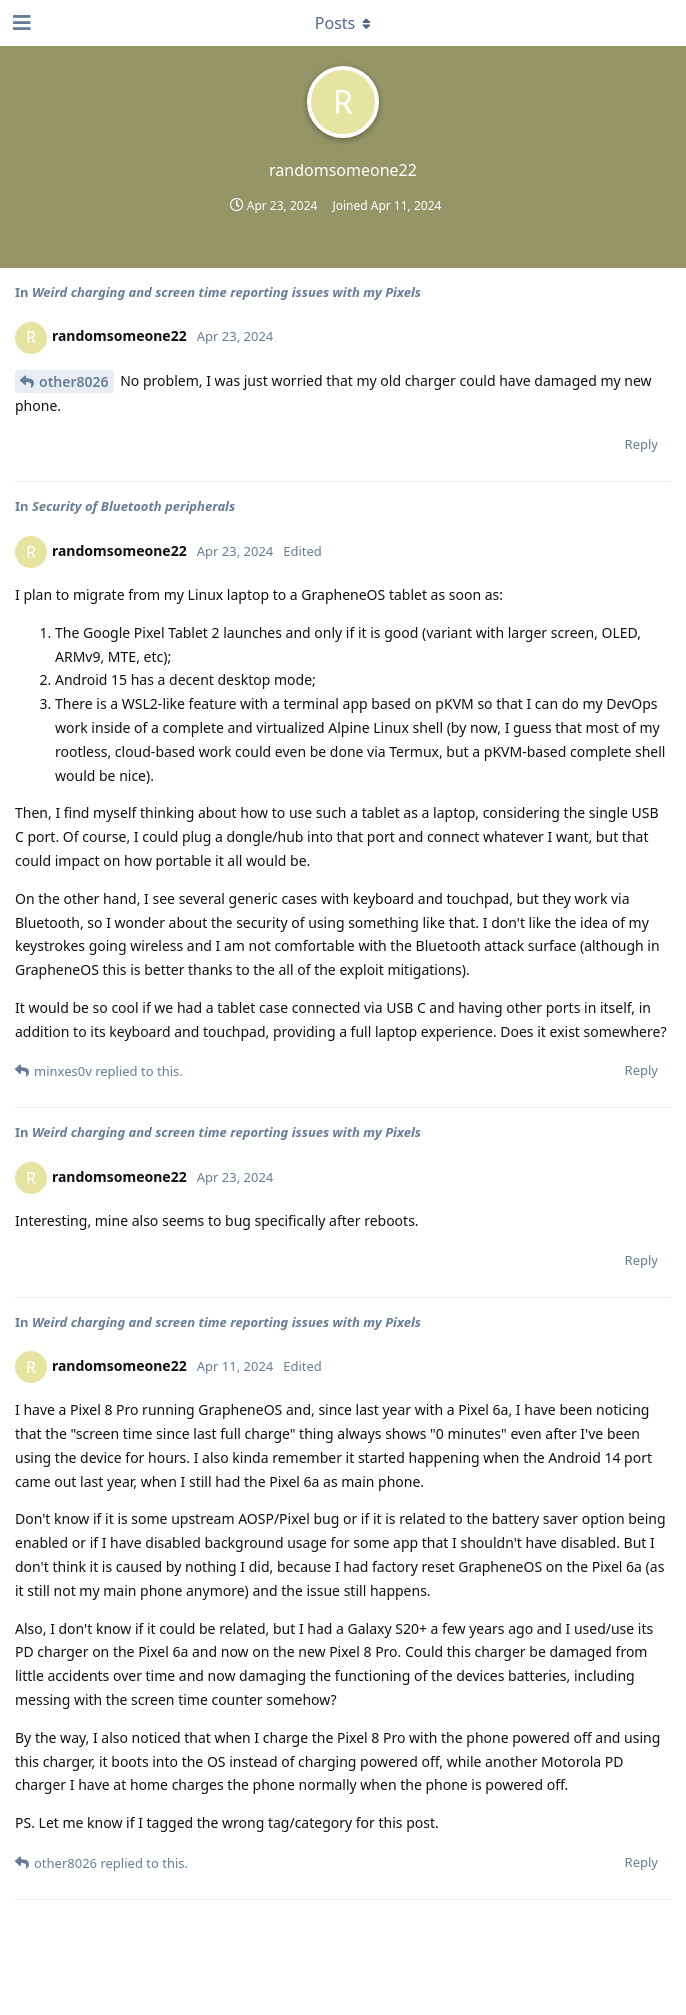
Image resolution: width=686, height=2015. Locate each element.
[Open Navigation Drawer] (20, 23)
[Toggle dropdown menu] (343, 23)
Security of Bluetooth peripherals (133, 506)
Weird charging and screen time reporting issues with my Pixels (226, 292)
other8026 (74, 381)
